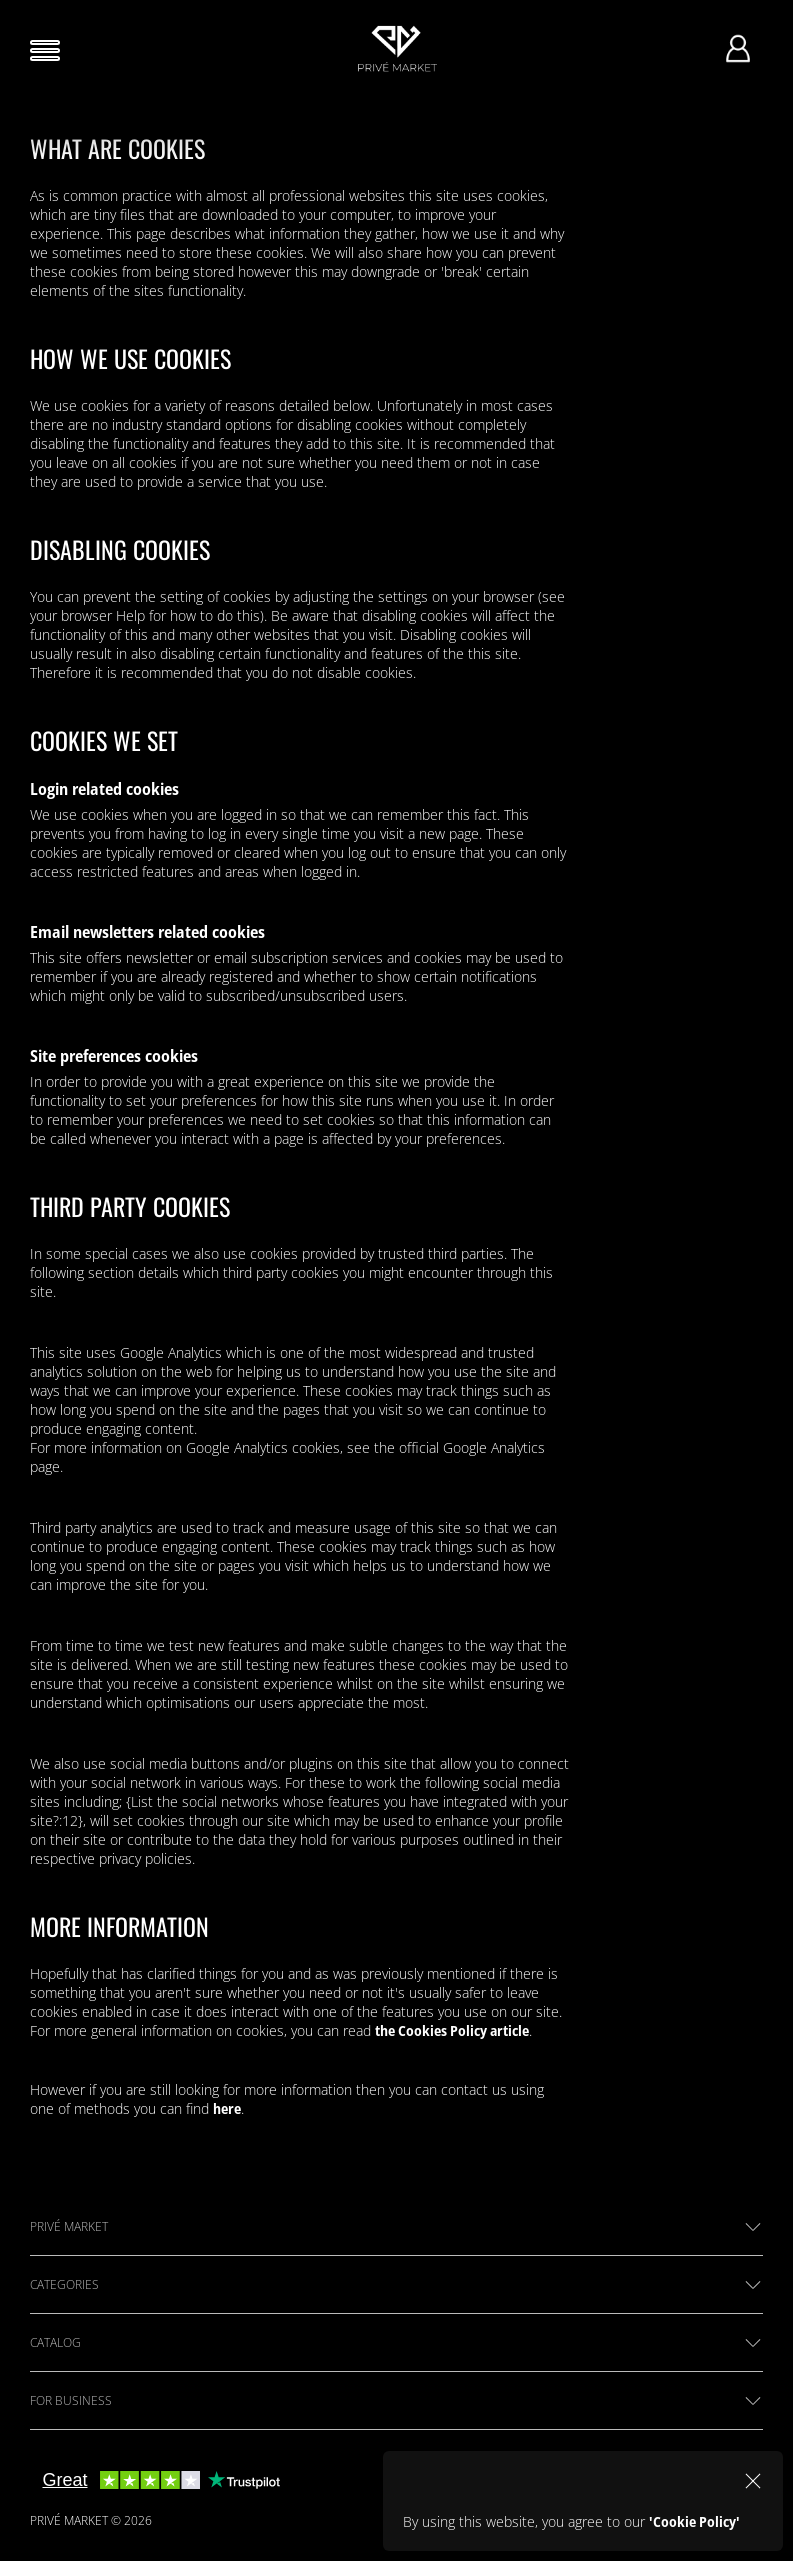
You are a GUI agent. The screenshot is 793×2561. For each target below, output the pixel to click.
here (227, 2108)
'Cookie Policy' (694, 2521)
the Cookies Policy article (452, 2030)
